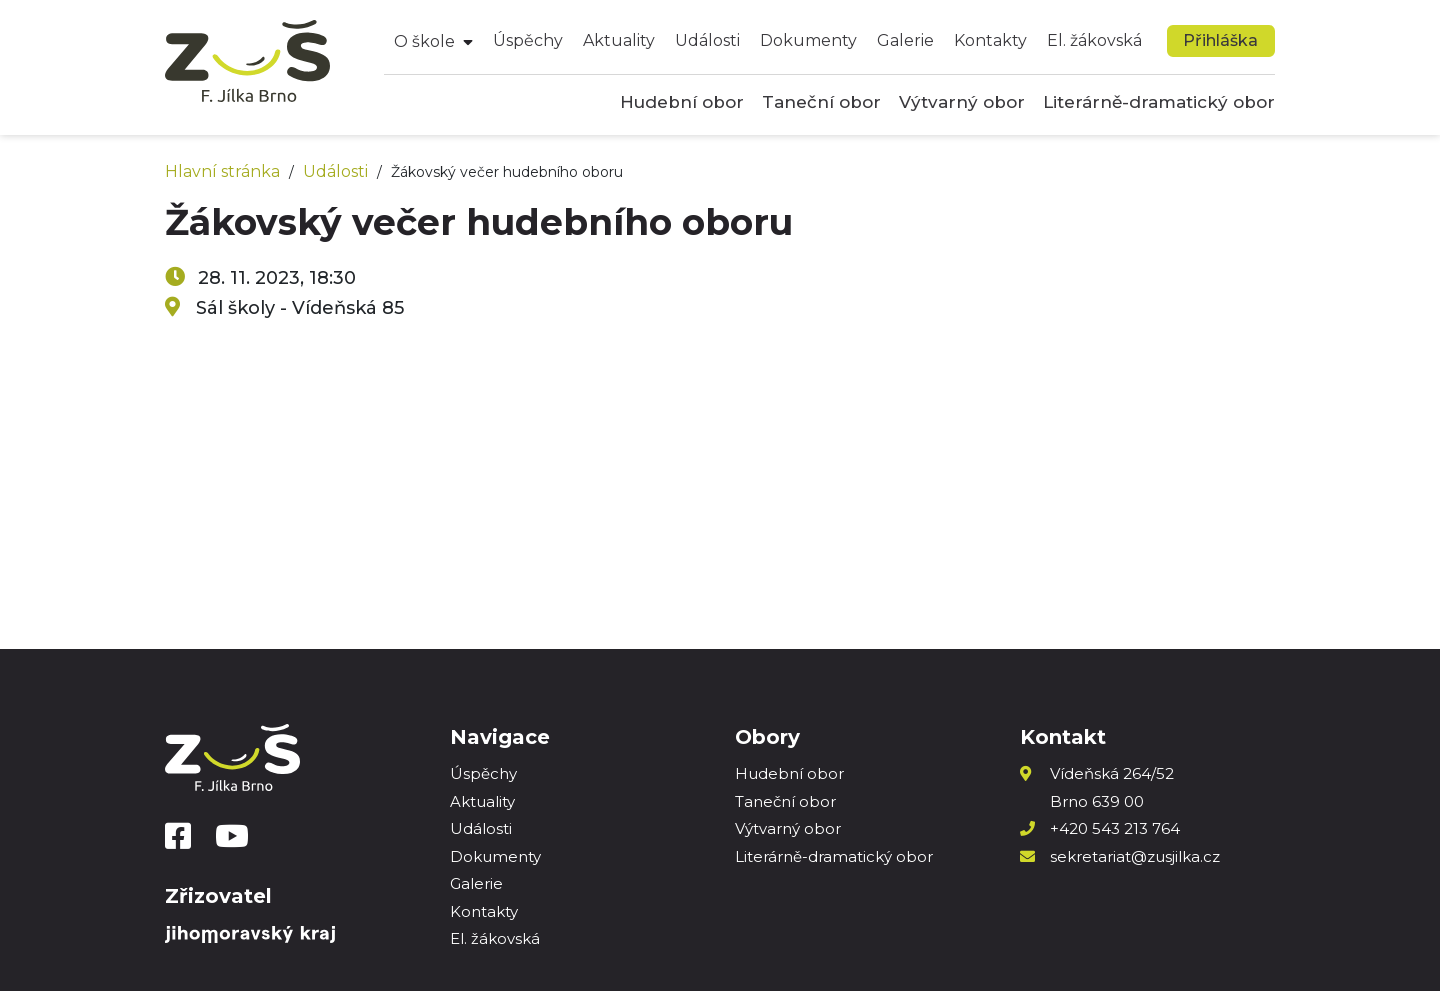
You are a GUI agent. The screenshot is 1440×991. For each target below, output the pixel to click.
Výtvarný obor (962, 102)
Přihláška (1220, 40)
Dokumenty (808, 40)
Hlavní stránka (222, 171)
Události (707, 40)
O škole (424, 41)
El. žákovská (1094, 40)
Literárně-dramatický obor (1159, 102)
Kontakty (990, 40)
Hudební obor (682, 102)
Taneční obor (821, 102)
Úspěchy (528, 40)
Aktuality (619, 40)
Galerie (905, 40)
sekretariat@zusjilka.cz (1135, 856)
